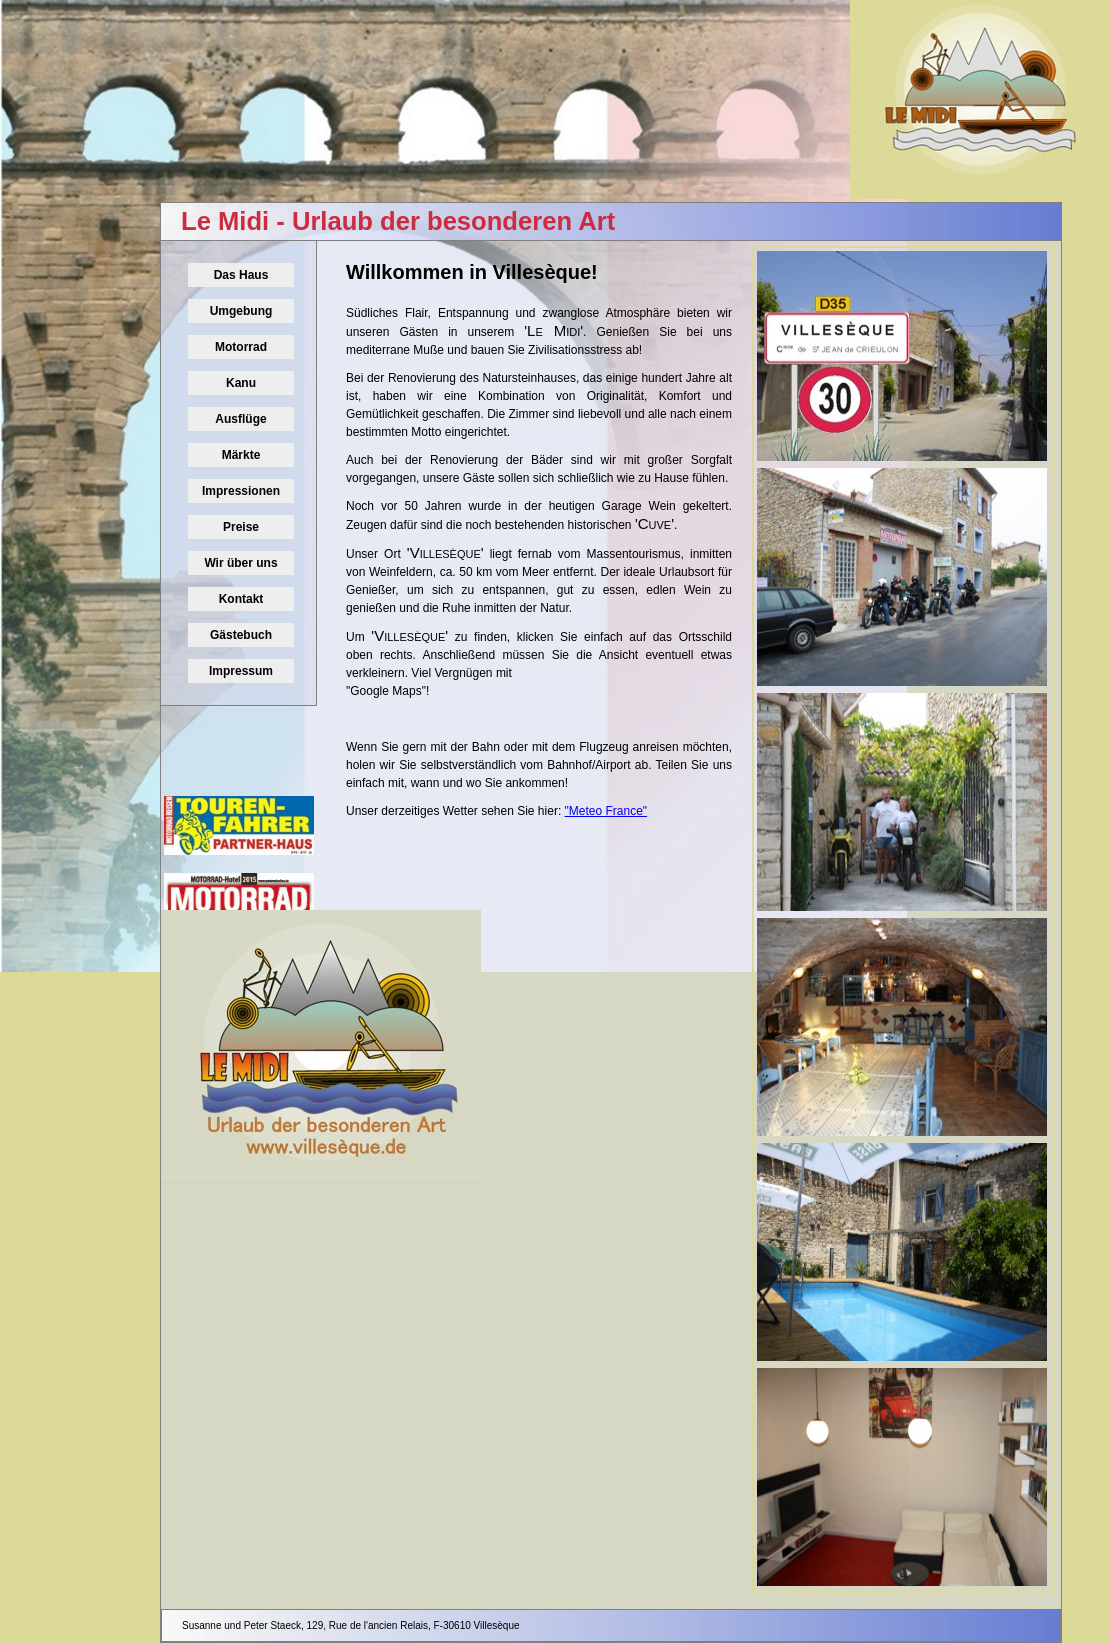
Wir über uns (240, 563)
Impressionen (241, 491)
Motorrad (241, 347)
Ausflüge (240, 419)
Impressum (241, 671)
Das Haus (241, 275)
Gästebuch (241, 635)
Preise (241, 527)
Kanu (241, 383)
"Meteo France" (606, 811)
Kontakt (241, 599)
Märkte (241, 455)
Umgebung (241, 311)
